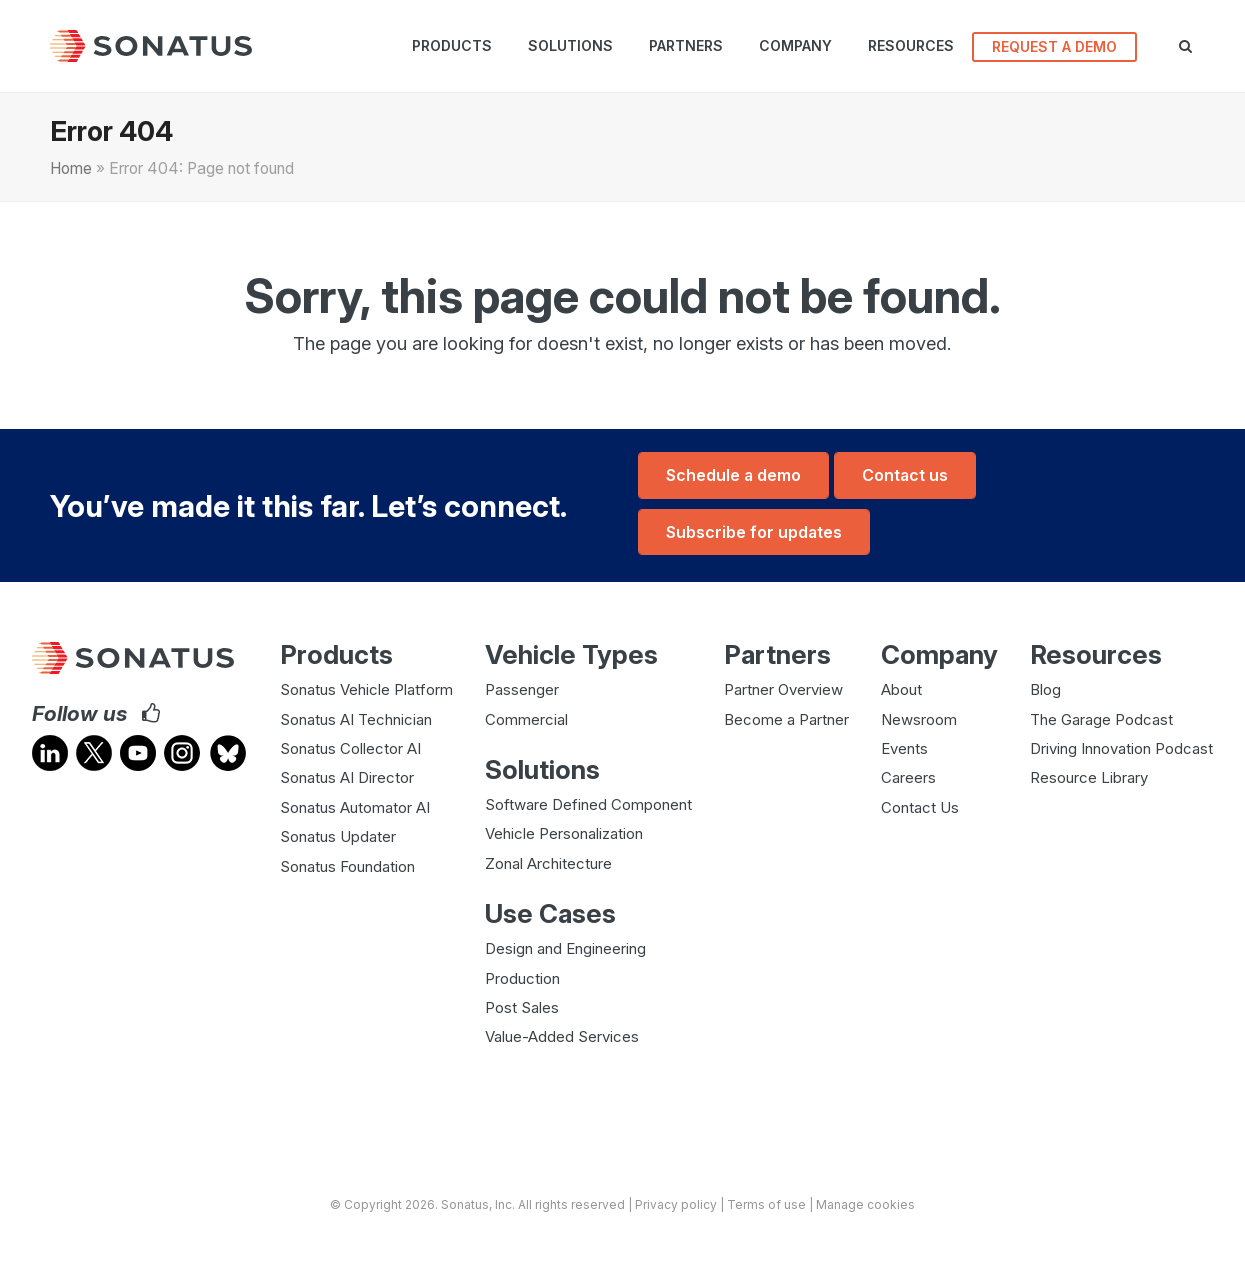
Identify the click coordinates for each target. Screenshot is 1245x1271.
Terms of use (766, 1201)
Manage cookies (865, 1201)
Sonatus (465, 1201)
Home (71, 168)
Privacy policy (676, 1201)
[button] (1193, 46)
